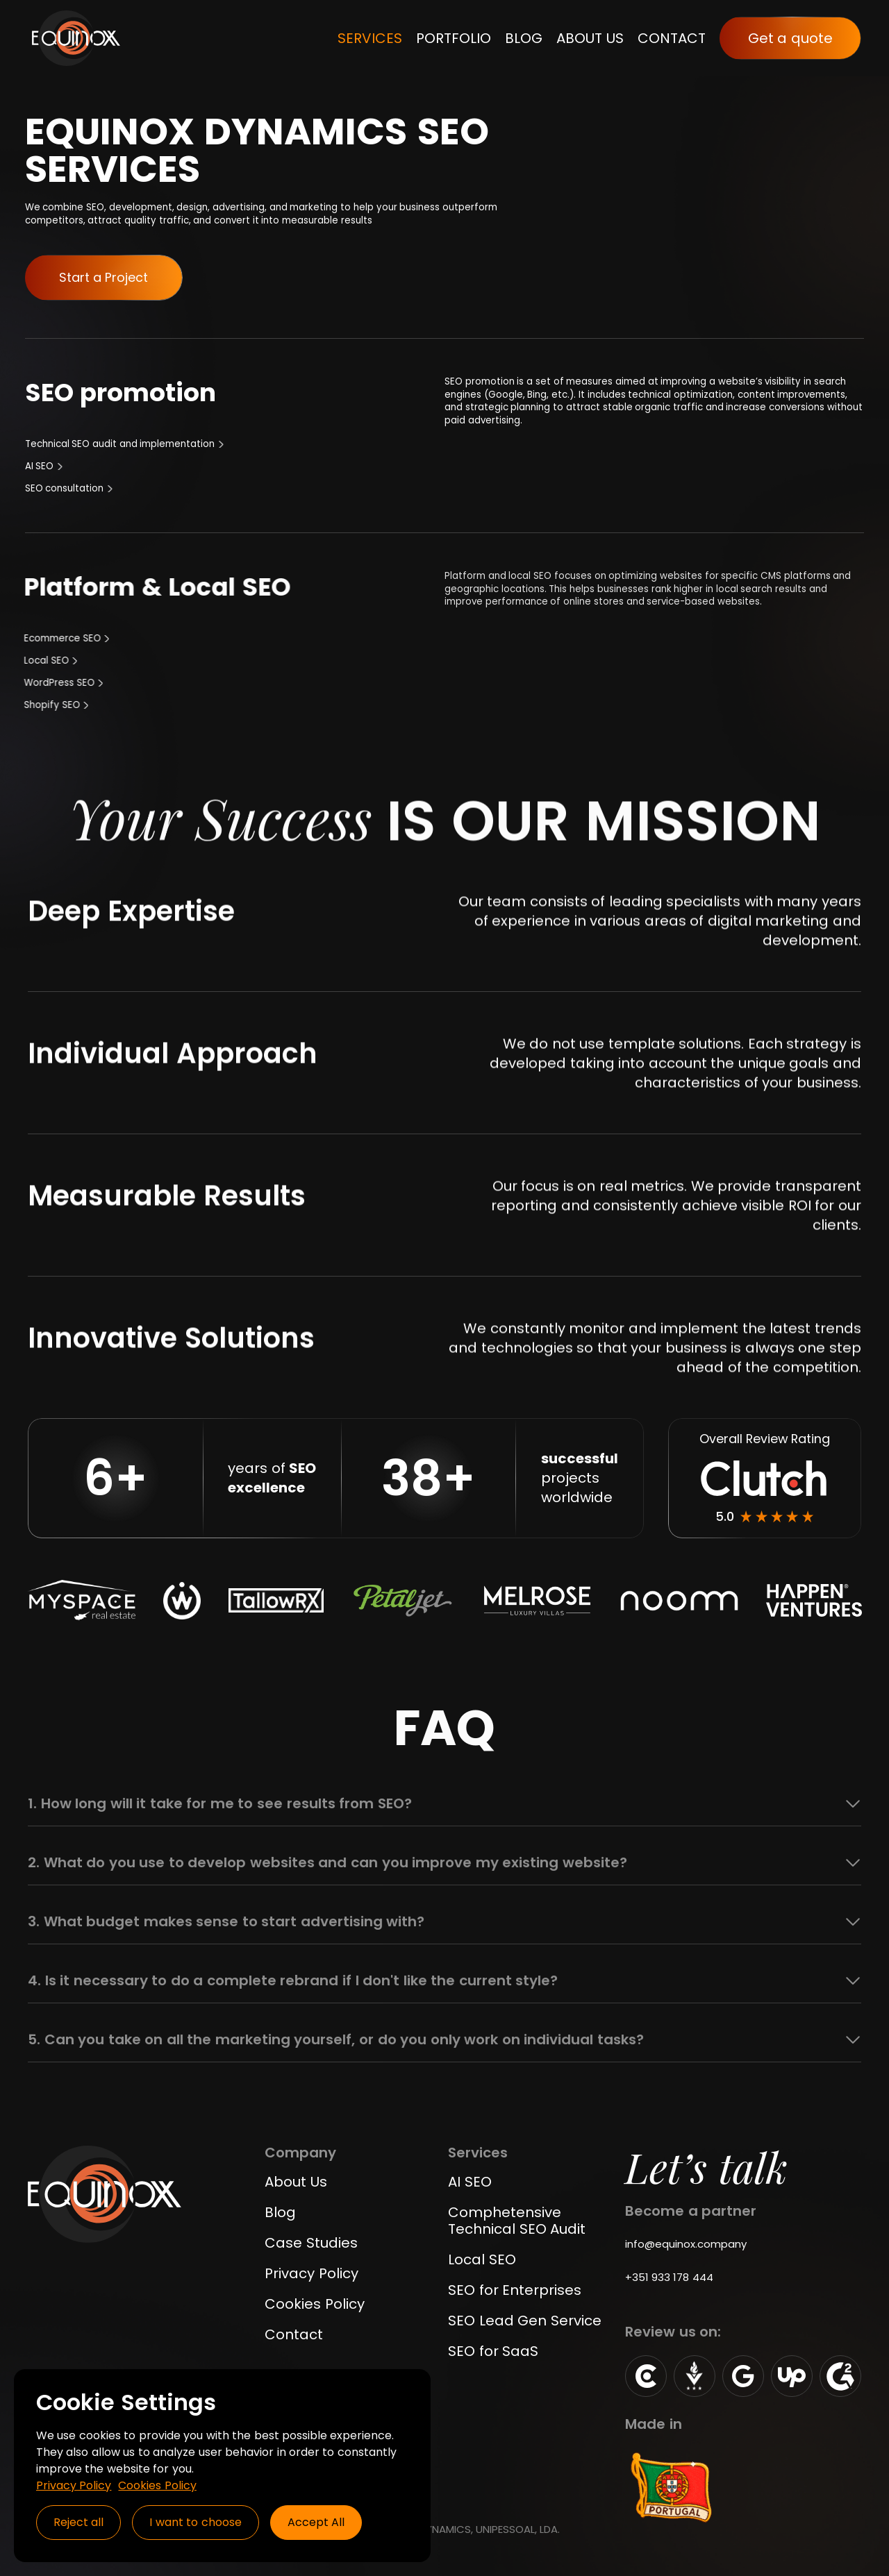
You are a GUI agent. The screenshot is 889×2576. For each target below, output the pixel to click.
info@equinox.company (686, 2244)
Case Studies (311, 2242)
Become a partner (690, 2211)
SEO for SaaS (493, 2351)
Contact (294, 2334)
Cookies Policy (315, 2304)
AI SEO (470, 2181)
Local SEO (482, 2259)
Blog (280, 2212)
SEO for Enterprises (514, 2290)
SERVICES (370, 38)
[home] (76, 38)
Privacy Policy (311, 2273)
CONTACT (672, 38)
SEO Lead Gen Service (524, 2320)
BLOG (523, 38)
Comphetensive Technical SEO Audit (516, 2220)
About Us (296, 2181)
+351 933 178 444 (669, 2277)
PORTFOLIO (453, 38)
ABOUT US (590, 38)
